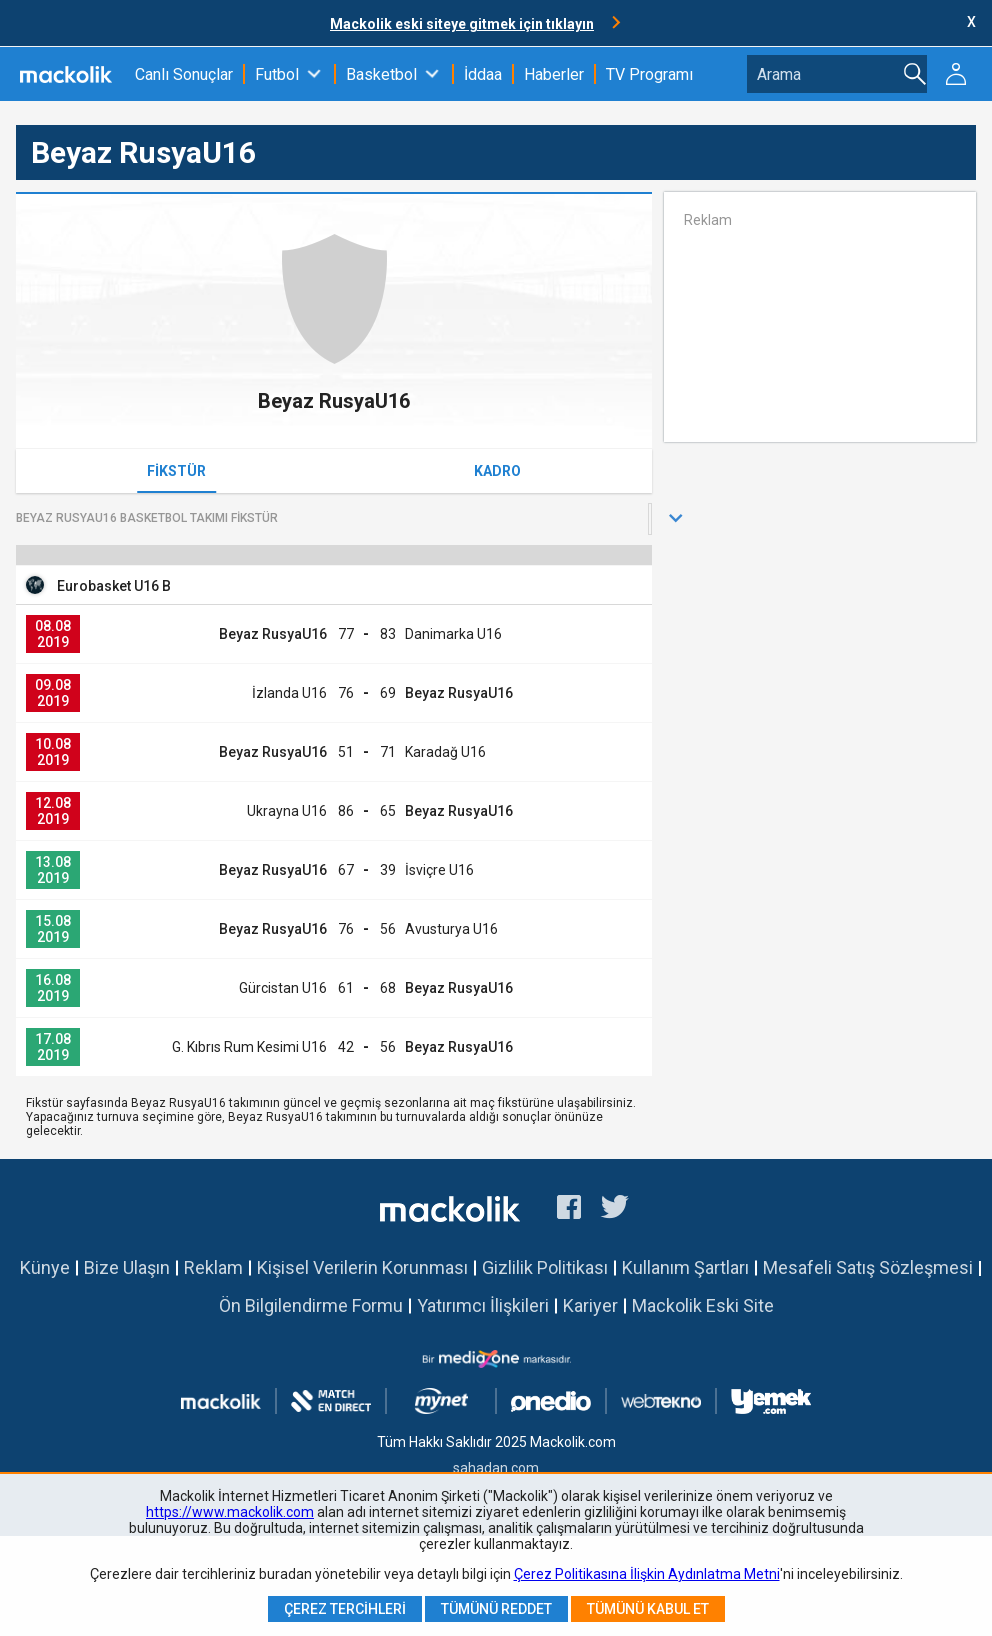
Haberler (554, 74)
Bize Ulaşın (127, 1267)
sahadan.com (496, 1468)
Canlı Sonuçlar (184, 74)
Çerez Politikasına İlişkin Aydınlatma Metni (647, 1574)
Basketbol (381, 74)
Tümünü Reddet (496, 1609)
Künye (45, 1267)
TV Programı (649, 74)
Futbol (277, 74)
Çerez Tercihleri (345, 1609)
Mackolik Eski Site (703, 1305)
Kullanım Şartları (685, 1267)
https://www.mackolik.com (230, 1512)
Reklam (213, 1267)
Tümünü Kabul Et (648, 1609)
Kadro (497, 471)
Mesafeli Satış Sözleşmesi (868, 1267)
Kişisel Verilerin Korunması (362, 1267)
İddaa (483, 74)
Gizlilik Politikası (545, 1267)
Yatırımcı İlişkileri (483, 1305)
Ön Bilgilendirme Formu (311, 1305)
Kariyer (590, 1305)
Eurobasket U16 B (114, 586)
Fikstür (176, 471)
